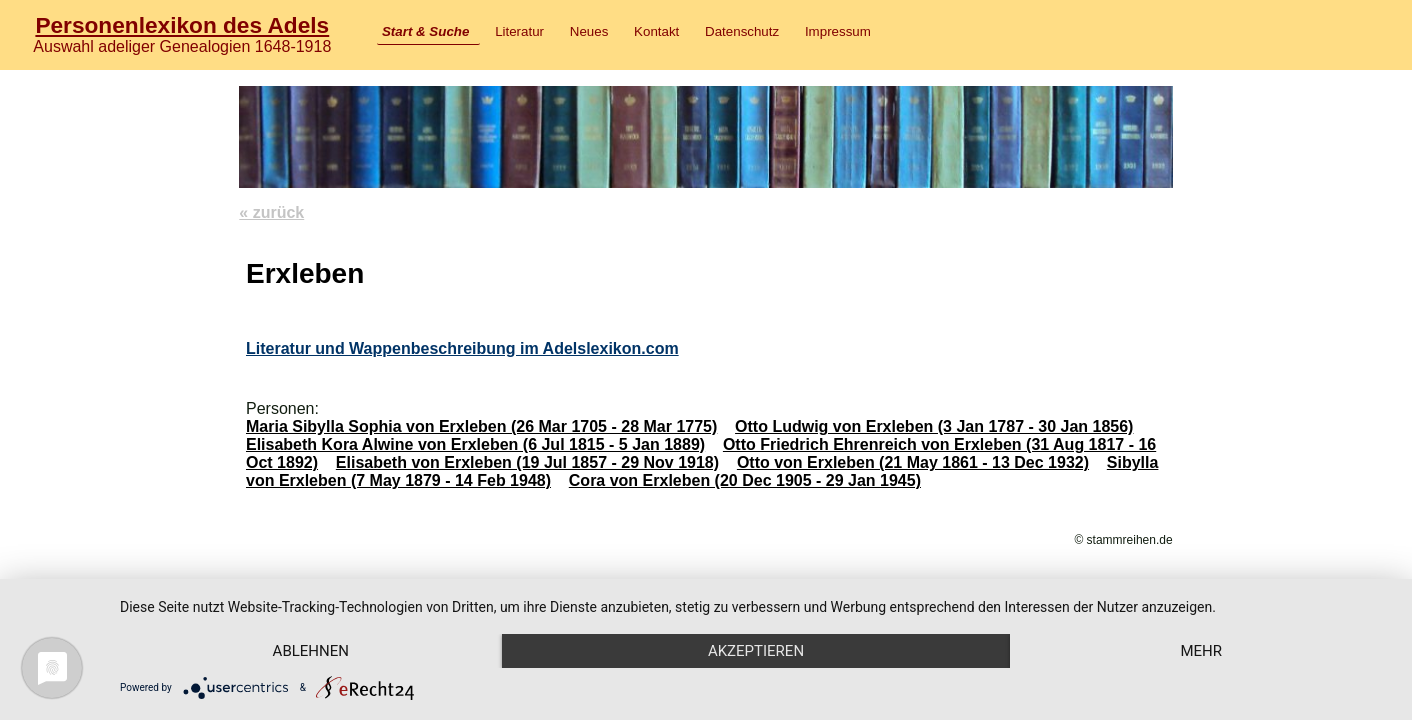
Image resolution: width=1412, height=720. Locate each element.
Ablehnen (311, 651)
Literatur (519, 31)
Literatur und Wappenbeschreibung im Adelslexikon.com (462, 348)
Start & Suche (425, 31)
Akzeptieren (756, 651)
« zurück (271, 212)
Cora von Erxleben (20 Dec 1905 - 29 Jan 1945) (745, 480)
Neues (589, 31)
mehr (1201, 651)
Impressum (838, 31)
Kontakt (656, 31)
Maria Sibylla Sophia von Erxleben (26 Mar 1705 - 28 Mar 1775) (481, 426)
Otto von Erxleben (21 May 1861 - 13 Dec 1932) (913, 462)
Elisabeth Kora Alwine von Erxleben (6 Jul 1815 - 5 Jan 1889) (475, 444)
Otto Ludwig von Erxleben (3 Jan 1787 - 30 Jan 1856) (934, 426)
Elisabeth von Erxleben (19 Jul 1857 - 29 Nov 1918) (527, 462)
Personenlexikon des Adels (182, 25)
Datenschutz (742, 31)
